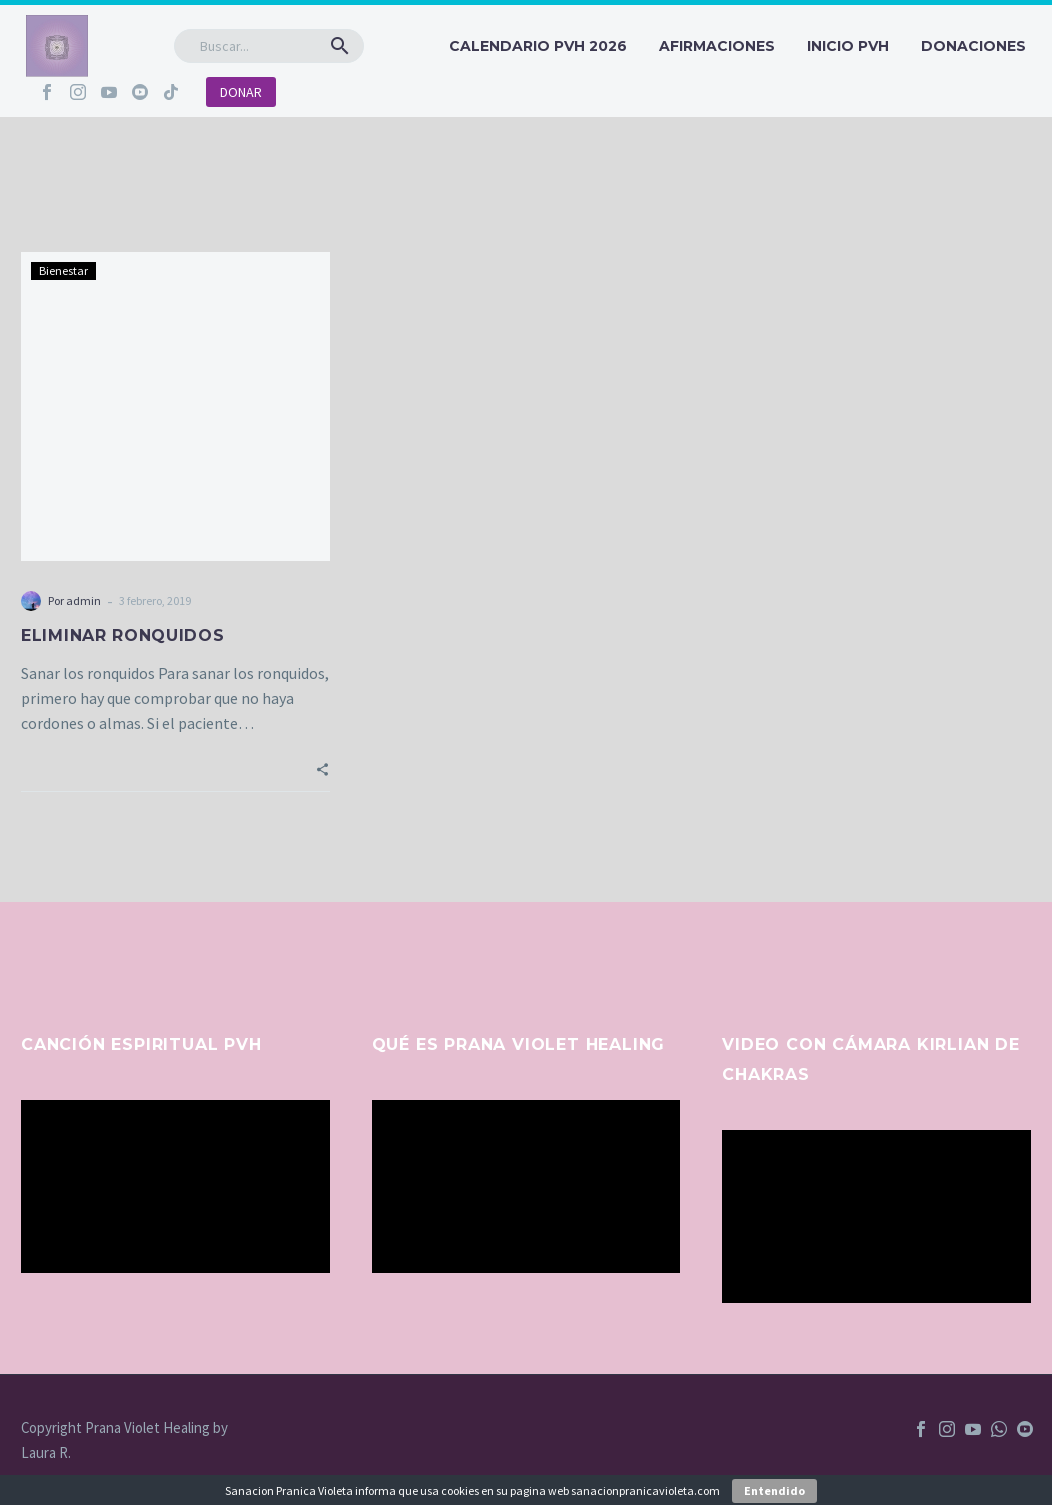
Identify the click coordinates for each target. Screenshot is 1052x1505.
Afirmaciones (717, 46)
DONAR (241, 92)
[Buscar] (269, 46)
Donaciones (973, 46)
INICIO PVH (848, 46)
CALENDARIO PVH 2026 (538, 46)
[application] (175, 1187)
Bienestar (63, 270)
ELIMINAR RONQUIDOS (123, 635)
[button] (340, 46)
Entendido (774, 1490)
